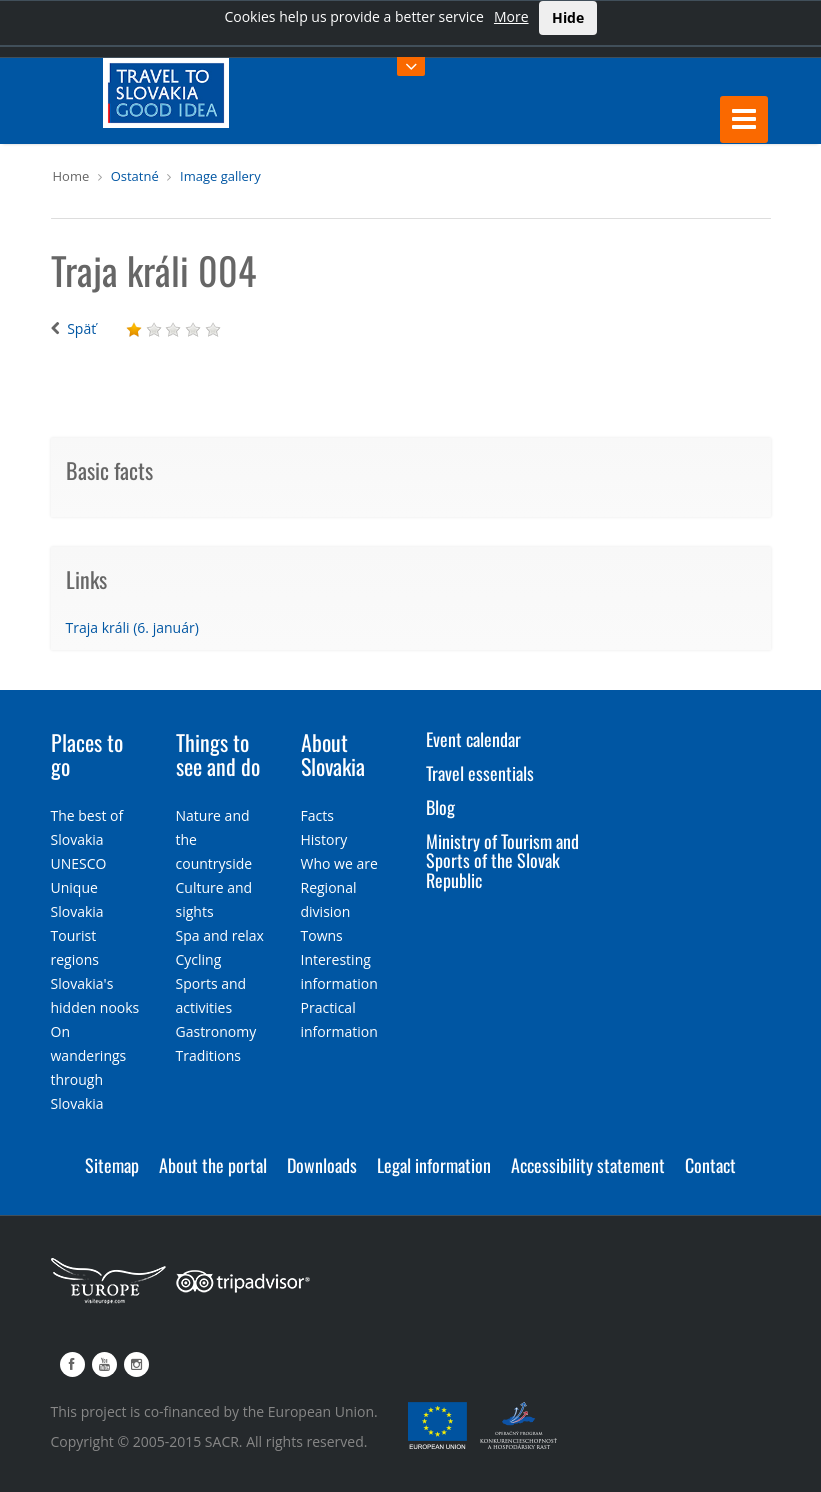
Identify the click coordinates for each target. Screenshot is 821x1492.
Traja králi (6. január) (132, 627)
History (324, 839)
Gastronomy (216, 1031)
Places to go (87, 754)
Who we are (339, 863)
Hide (568, 17)
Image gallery (220, 176)
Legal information (434, 1165)
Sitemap (112, 1165)
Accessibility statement (588, 1165)
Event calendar (473, 739)
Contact (710, 1165)
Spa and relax (220, 935)
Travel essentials (480, 773)
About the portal (213, 1165)
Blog (440, 807)
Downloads (322, 1165)
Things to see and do (218, 754)
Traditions (209, 1055)
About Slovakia (333, 754)
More (511, 16)
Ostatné (135, 176)
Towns (322, 935)
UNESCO (79, 863)
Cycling (199, 959)
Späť (81, 328)
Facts (317, 815)
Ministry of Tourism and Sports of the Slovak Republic (502, 861)
